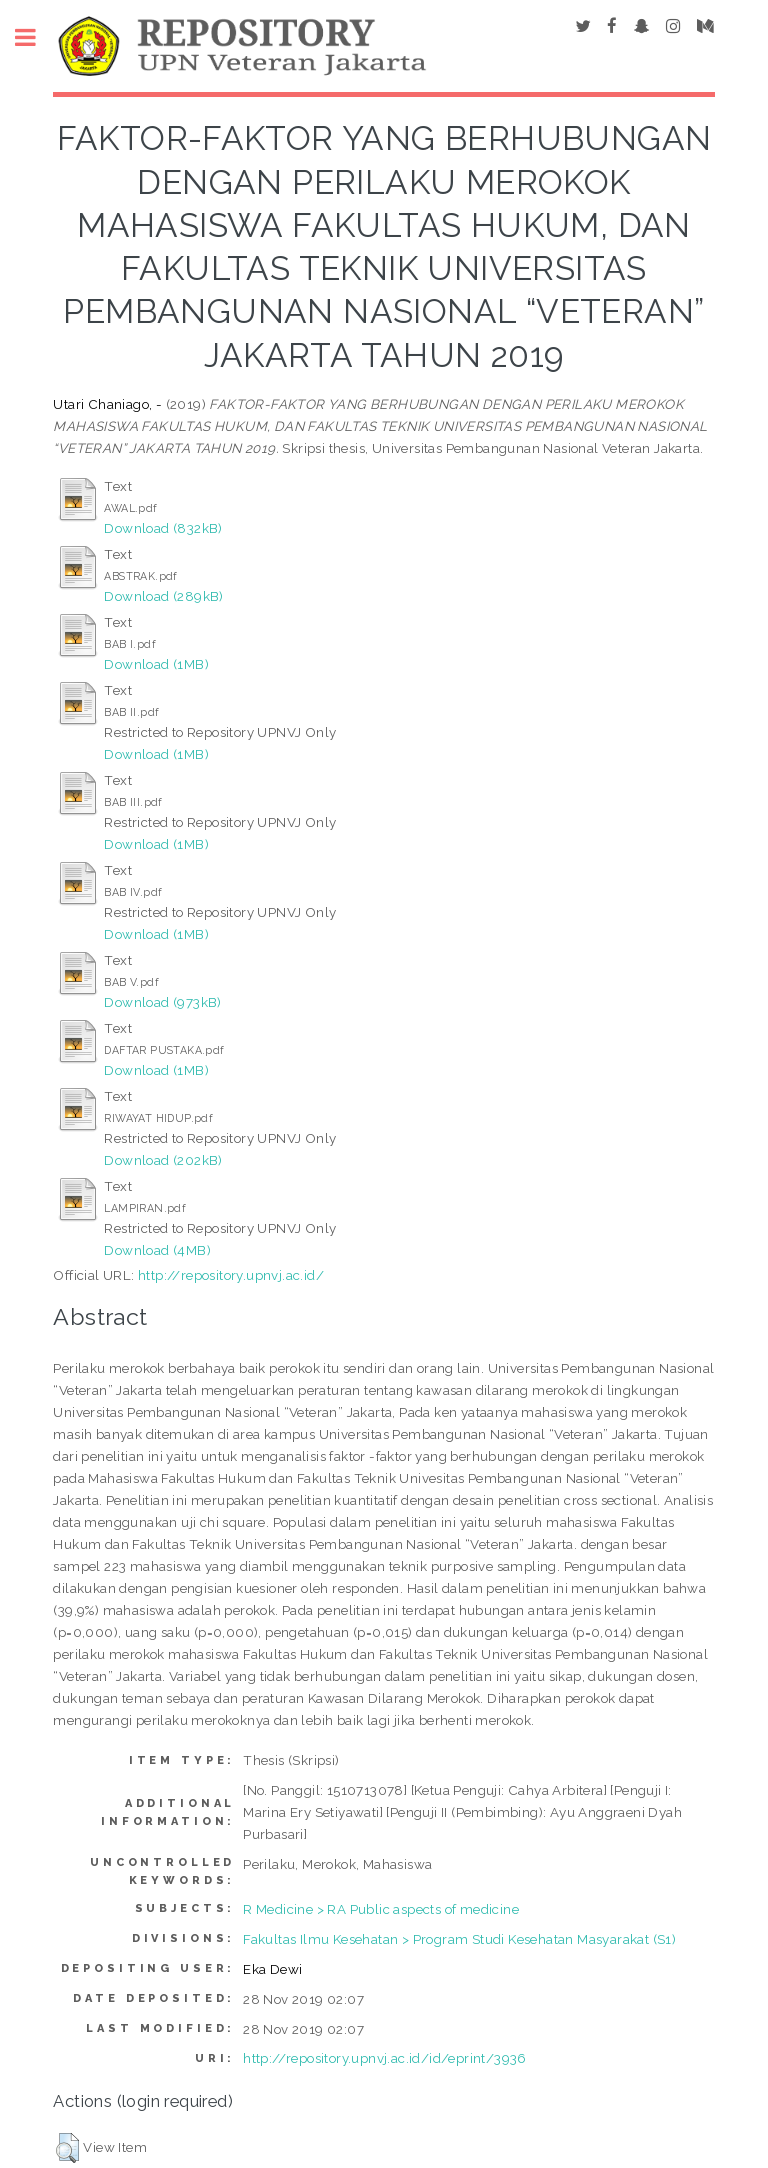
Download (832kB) (163, 528)
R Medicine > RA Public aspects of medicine (381, 1909)
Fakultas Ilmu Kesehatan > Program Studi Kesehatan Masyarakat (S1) (459, 1939)
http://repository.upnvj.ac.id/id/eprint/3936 (385, 2058)
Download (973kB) (162, 1002)
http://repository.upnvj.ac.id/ (231, 1275)
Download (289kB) (163, 596)
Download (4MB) (157, 1250)
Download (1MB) (156, 664)
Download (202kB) (163, 1160)
